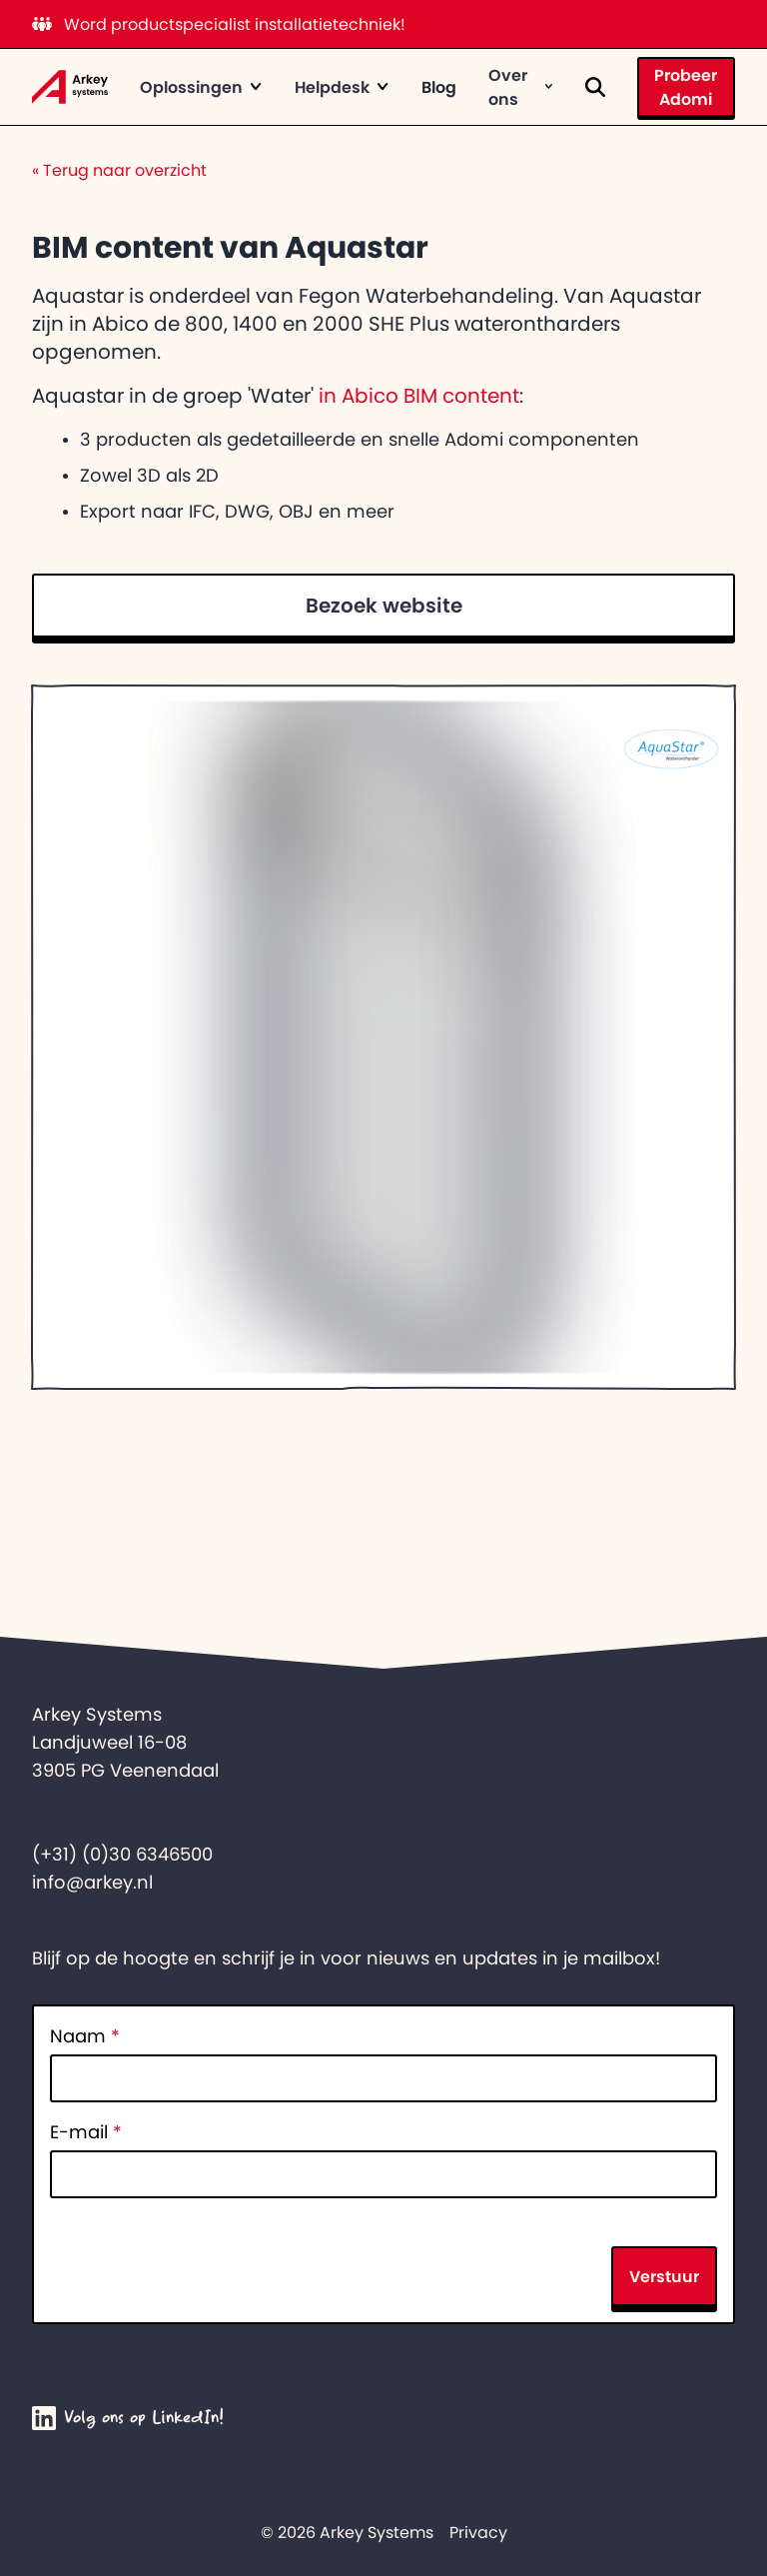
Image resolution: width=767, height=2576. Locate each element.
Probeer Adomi (685, 87)
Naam (85, 2036)
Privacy (478, 2532)
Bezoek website (384, 606)
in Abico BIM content (419, 396)
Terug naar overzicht (119, 170)
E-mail (86, 2132)
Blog (438, 87)
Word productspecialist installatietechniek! (218, 24)
